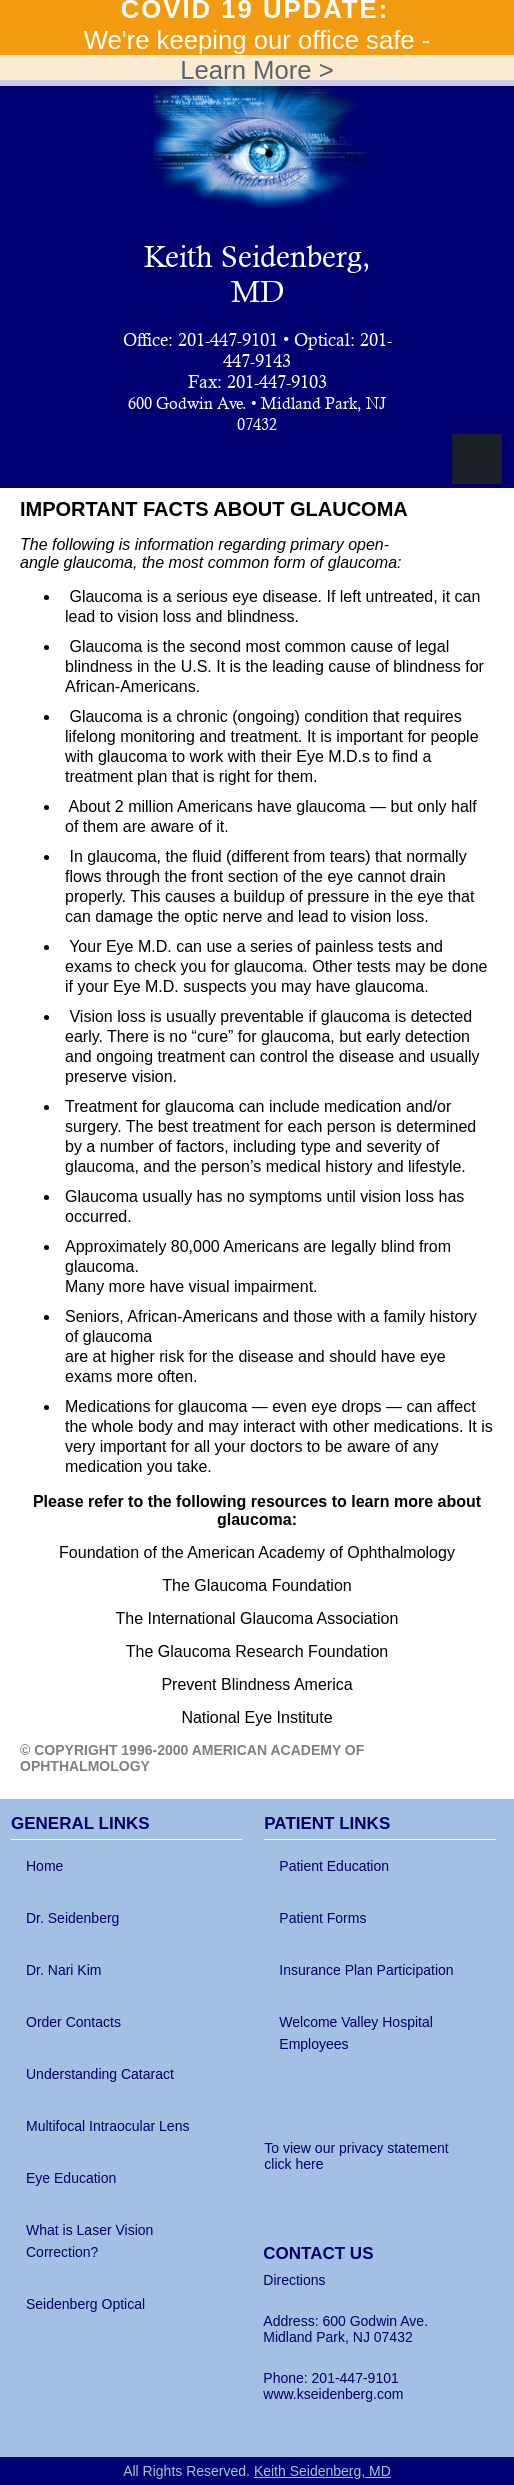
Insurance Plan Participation (366, 1970)
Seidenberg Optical (85, 2304)
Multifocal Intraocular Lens (107, 2126)
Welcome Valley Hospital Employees (356, 2033)
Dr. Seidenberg (72, 1918)
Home (44, 1866)
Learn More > (257, 70)
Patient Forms (322, 1918)
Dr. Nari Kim (63, 1970)
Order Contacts (73, 2022)
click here (293, 2164)
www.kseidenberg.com (333, 2394)
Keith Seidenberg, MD (257, 274)
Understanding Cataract (100, 2074)
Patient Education (334, 1866)
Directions (294, 2280)
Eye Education (71, 2178)
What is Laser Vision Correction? (89, 2241)
